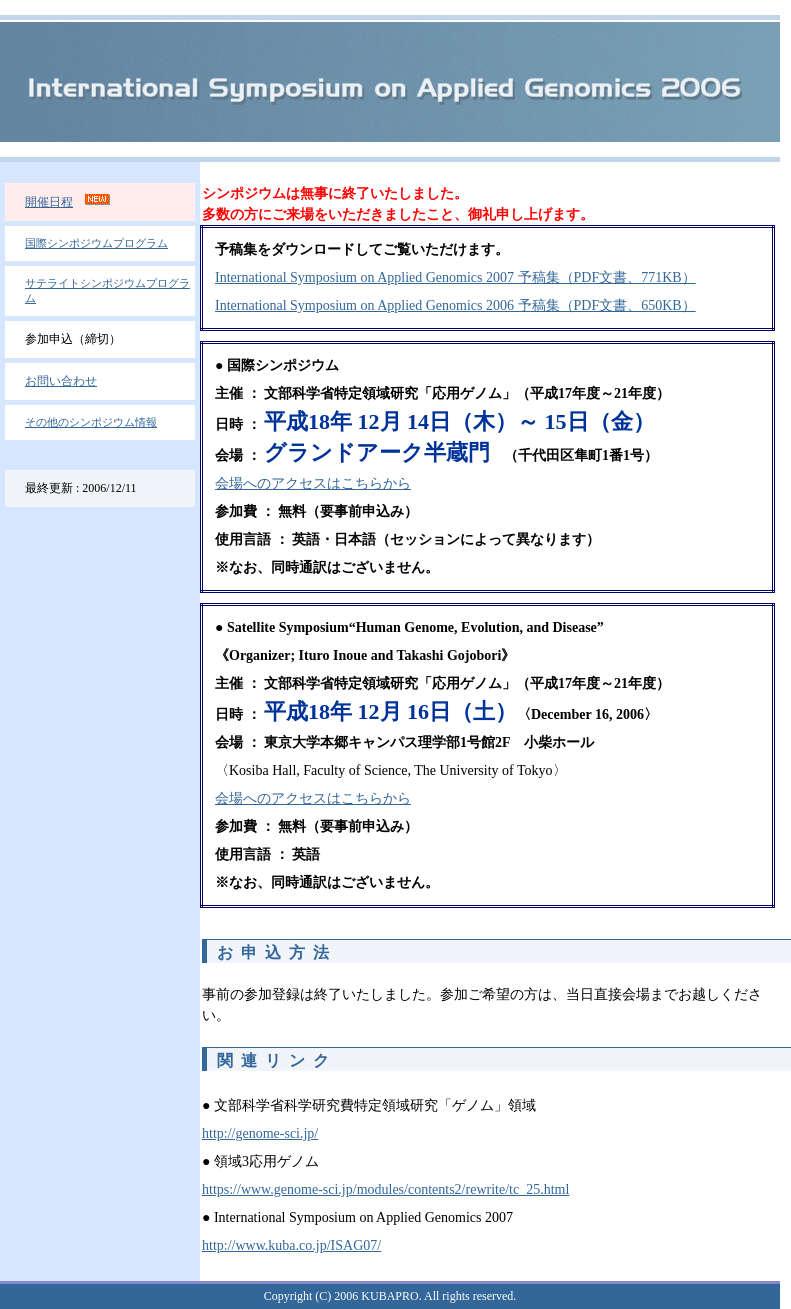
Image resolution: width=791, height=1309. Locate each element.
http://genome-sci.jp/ (260, 1133)
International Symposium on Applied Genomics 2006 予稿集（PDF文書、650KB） (455, 305)
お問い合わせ (61, 381)
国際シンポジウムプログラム (96, 243)
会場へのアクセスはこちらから (313, 483)
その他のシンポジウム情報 (91, 422)
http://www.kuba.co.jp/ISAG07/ (291, 1245)
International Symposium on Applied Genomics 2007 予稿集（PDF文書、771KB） (455, 277)
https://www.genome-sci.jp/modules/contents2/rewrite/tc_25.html (385, 1189)
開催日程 (49, 202)
